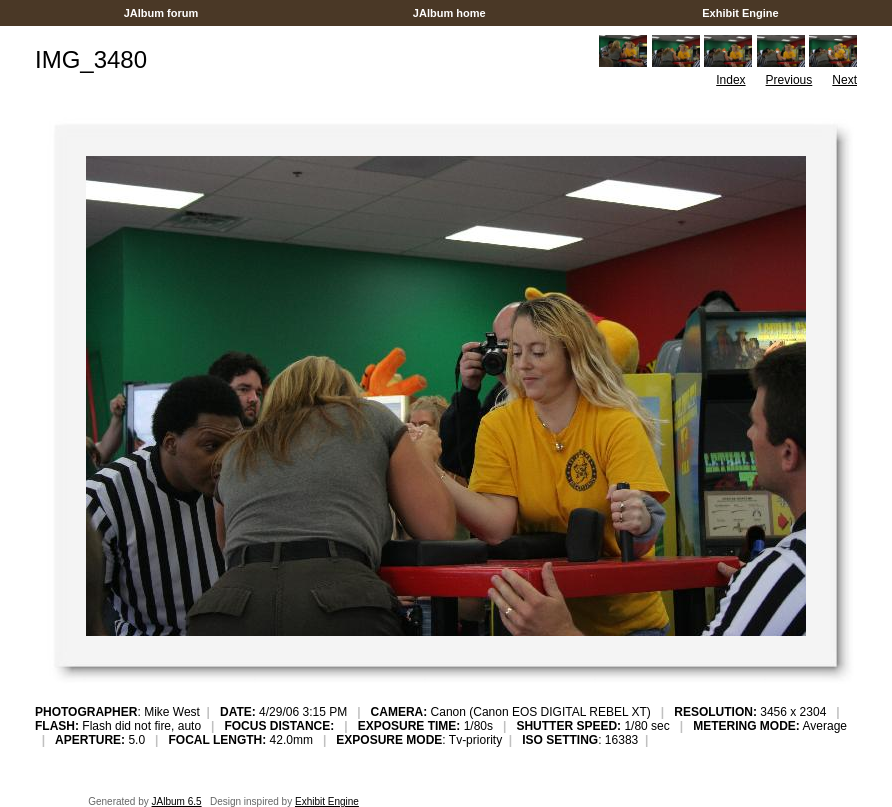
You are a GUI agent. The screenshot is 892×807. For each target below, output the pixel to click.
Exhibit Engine (740, 13)
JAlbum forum (161, 13)
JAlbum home (449, 13)
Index (730, 80)
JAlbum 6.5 (177, 801)
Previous (789, 80)
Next (844, 80)
